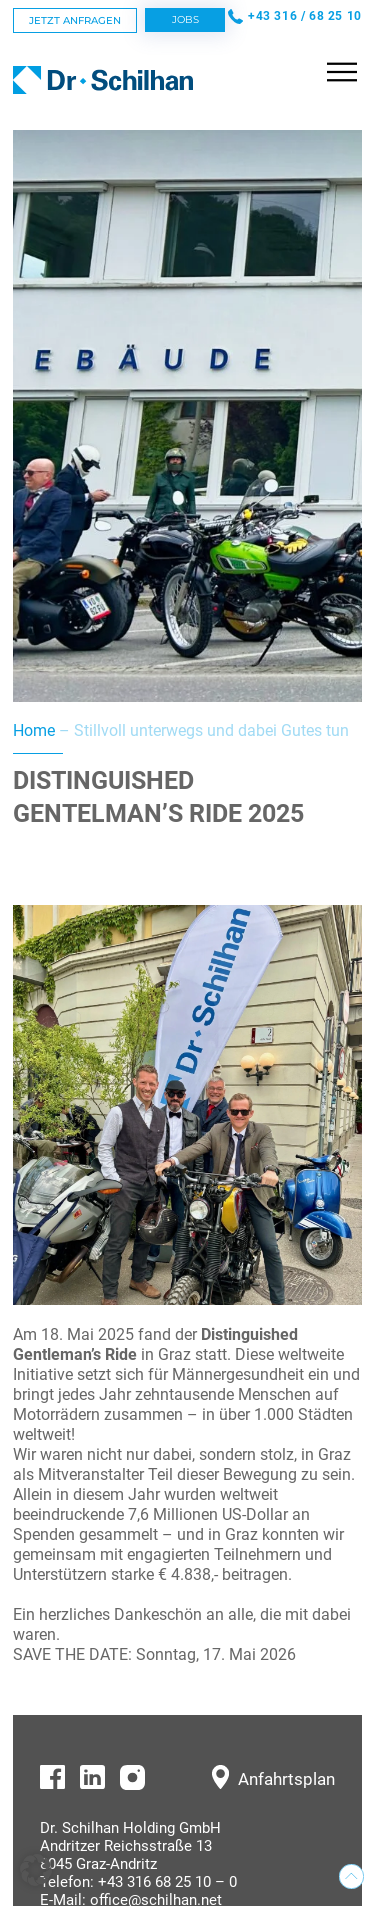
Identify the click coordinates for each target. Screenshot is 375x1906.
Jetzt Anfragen (75, 20)
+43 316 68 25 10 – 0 (167, 1882)
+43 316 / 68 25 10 (305, 16)
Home (34, 730)
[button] (36, 1870)
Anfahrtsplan (286, 1779)
